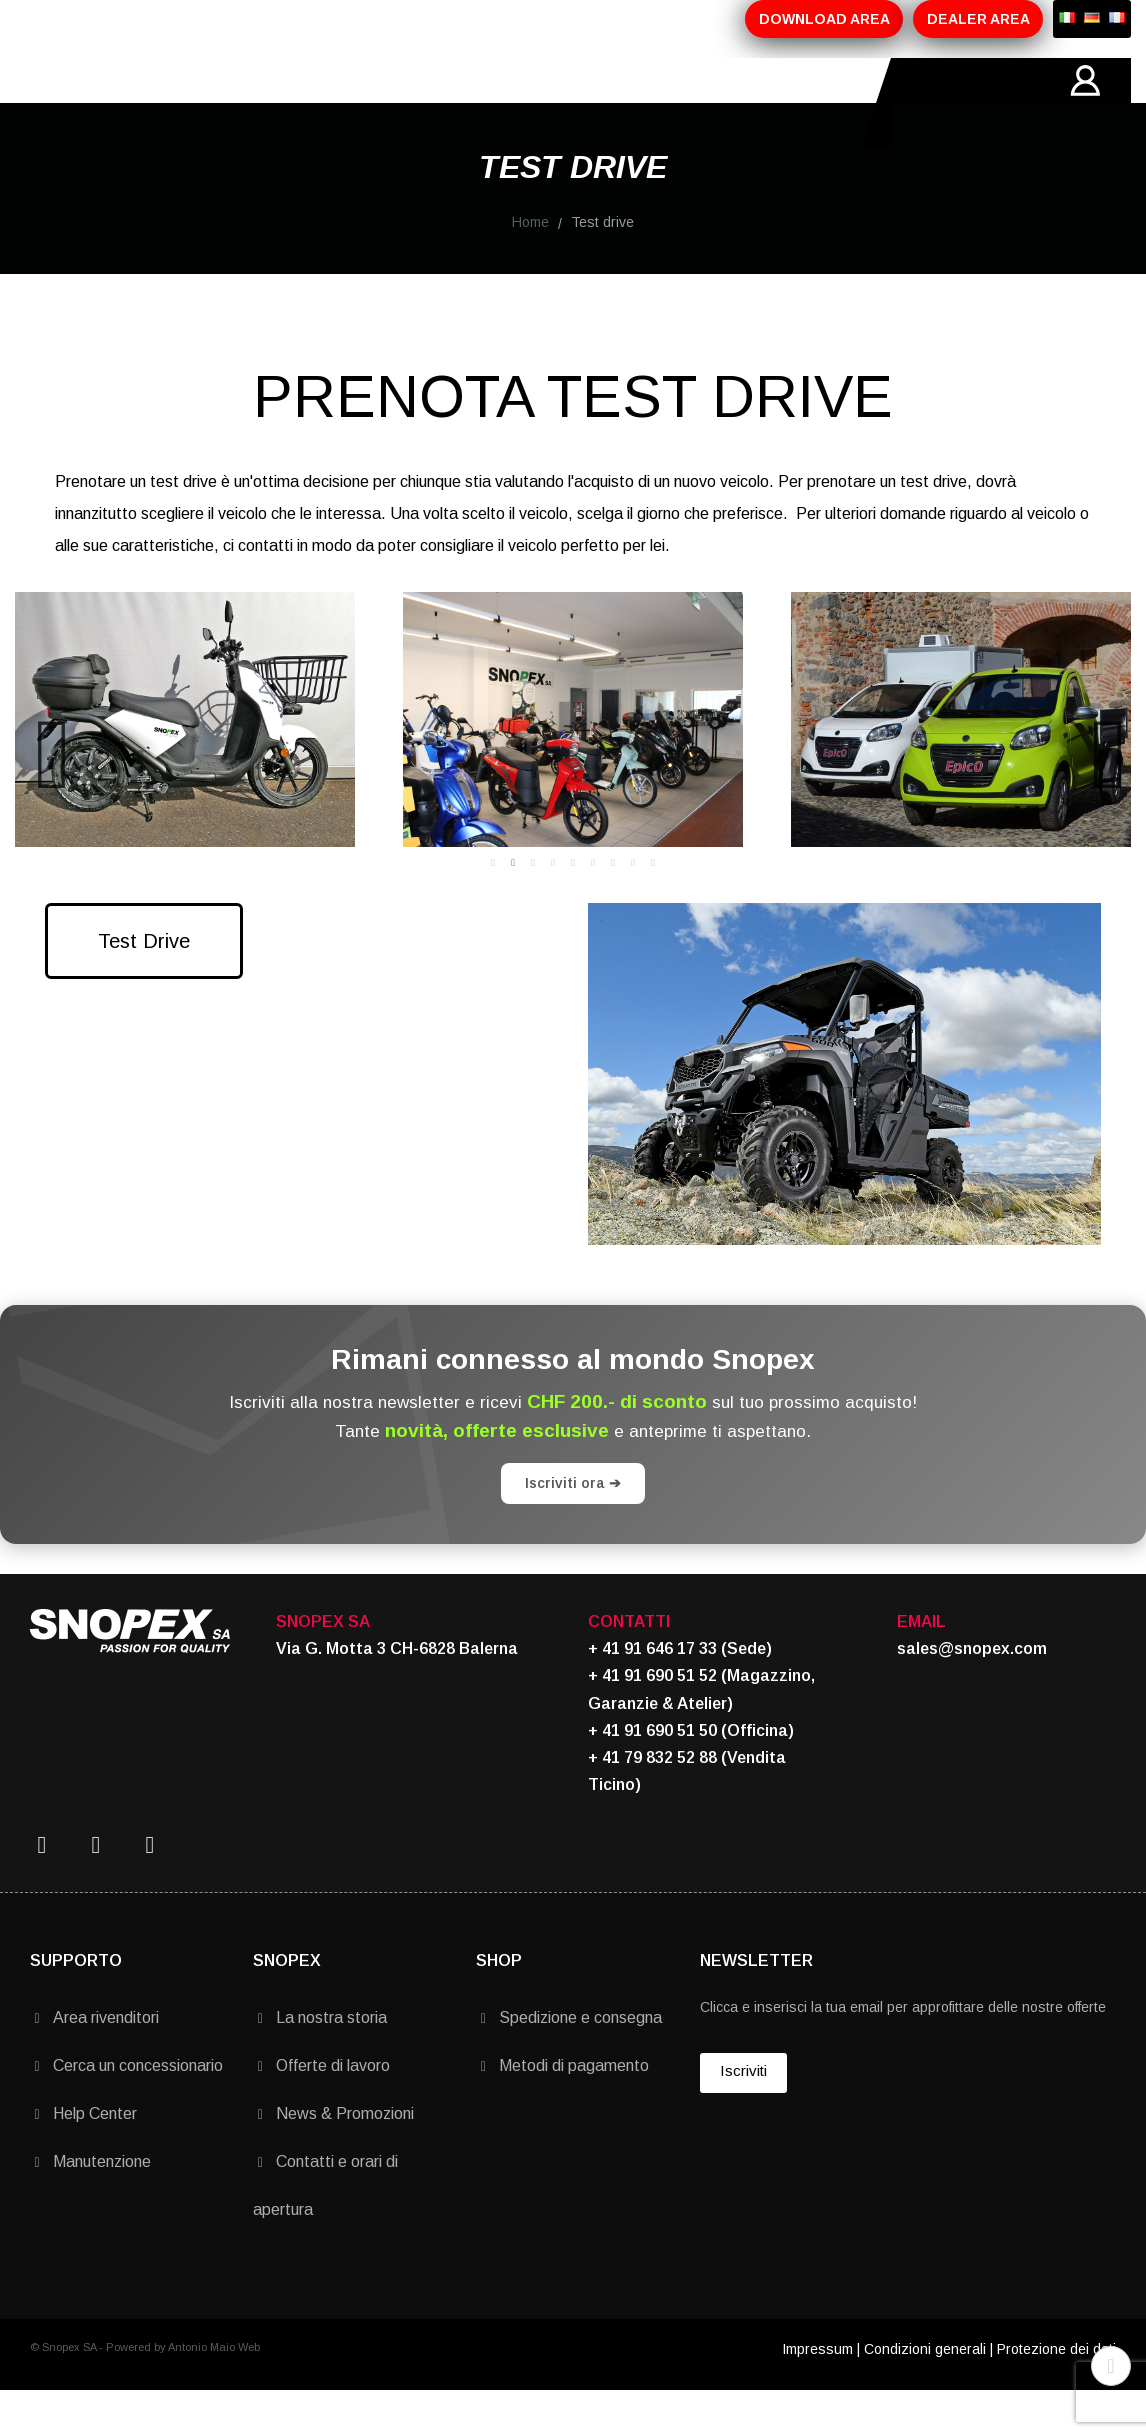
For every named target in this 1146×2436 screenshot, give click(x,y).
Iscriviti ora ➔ (573, 1528)
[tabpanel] (549, 764)
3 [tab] (533, 908)
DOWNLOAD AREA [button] (824, 19)
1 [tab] (493, 908)
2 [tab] (513, 908)
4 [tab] (553, 908)
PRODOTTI (326, 103)
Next (1101, 765)
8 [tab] (633, 908)
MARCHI (567, 103)
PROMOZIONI (452, 103)
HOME (124, 103)
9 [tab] (653, 908)
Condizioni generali (925, 2394)
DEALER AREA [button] (978, 19)
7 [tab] (613, 908)
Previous (45, 765)
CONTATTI (670, 103)
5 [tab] (573, 908)
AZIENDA (216, 103)
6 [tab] (593, 908)
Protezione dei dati (1056, 2394)
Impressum (817, 2394)
